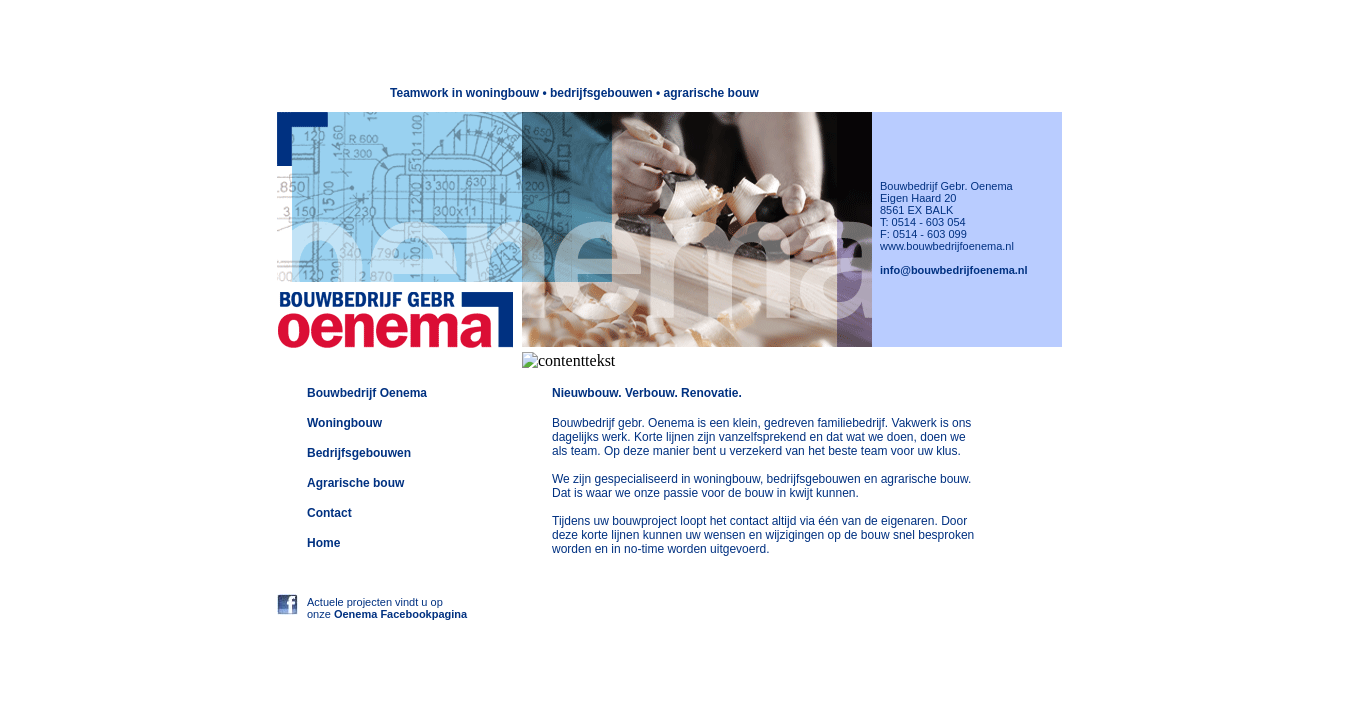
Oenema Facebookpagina (400, 614)
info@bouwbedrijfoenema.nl (954, 270)
